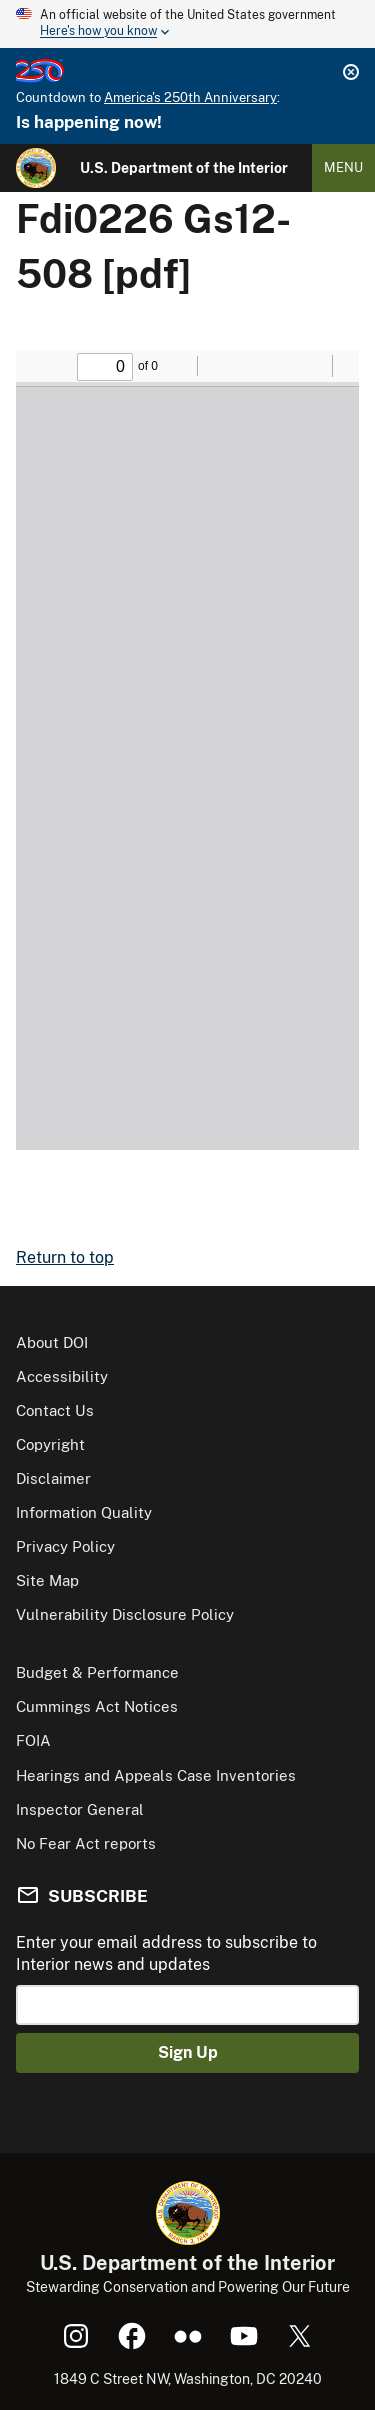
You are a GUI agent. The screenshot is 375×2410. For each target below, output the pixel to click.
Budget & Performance (97, 1672)
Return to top (65, 1257)
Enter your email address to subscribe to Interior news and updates (166, 1953)
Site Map (47, 1580)
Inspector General (80, 1809)
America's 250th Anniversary (190, 97)
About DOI (52, 1342)
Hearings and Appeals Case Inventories (156, 1775)
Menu (343, 167)
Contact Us (55, 1410)
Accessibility (62, 1376)
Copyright (50, 1444)
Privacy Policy (65, 1546)
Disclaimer (53, 1478)
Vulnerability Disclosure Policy (125, 1614)
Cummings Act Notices (97, 1706)
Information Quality (84, 1512)
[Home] (36, 168)
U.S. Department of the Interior (184, 168)
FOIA (33, 1740)
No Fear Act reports (86, 1843)
